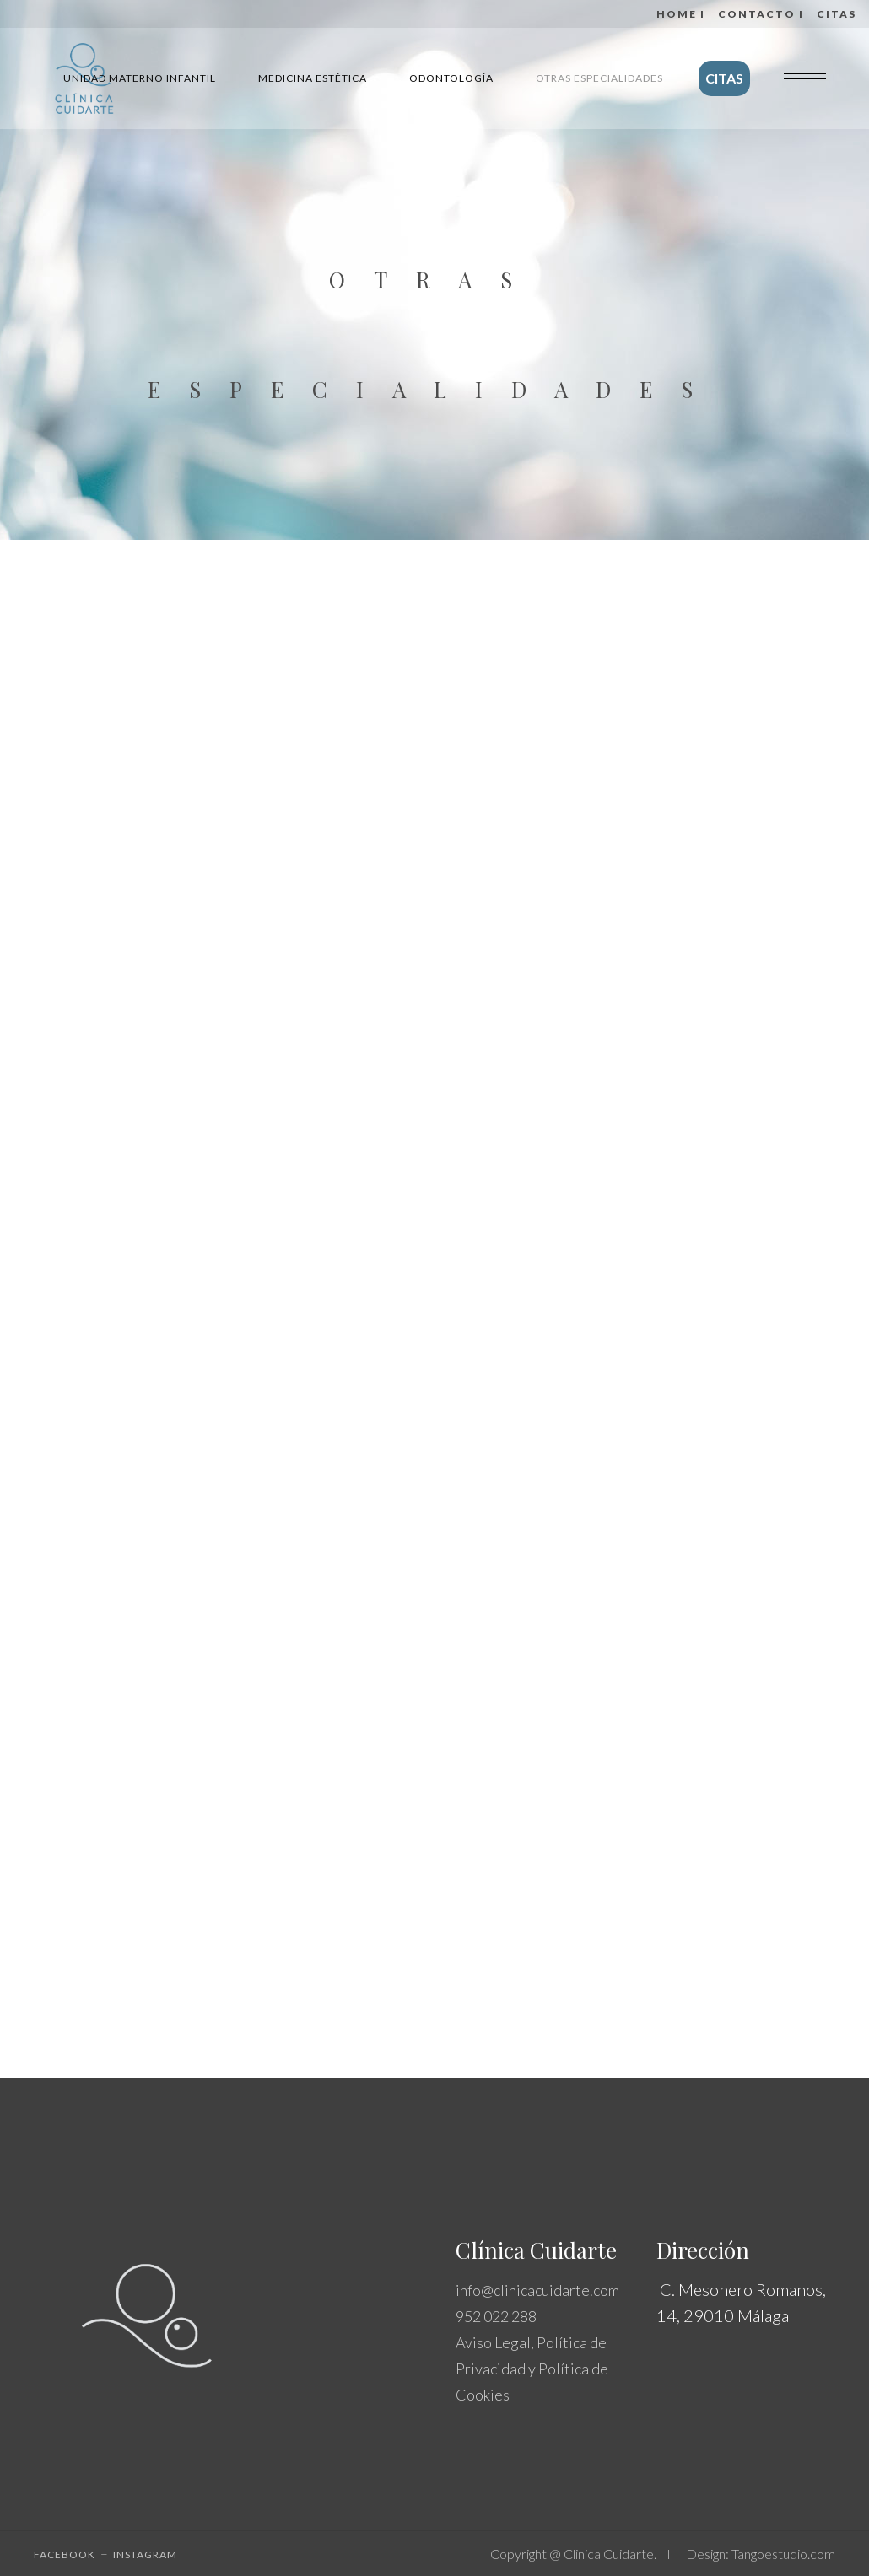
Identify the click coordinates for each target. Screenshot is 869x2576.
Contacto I (761, 14)
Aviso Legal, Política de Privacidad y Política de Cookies (532, 2368)
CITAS (836, 14)
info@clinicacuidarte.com (537, 2290)
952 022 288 (496, 2316)
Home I (680, 14)
